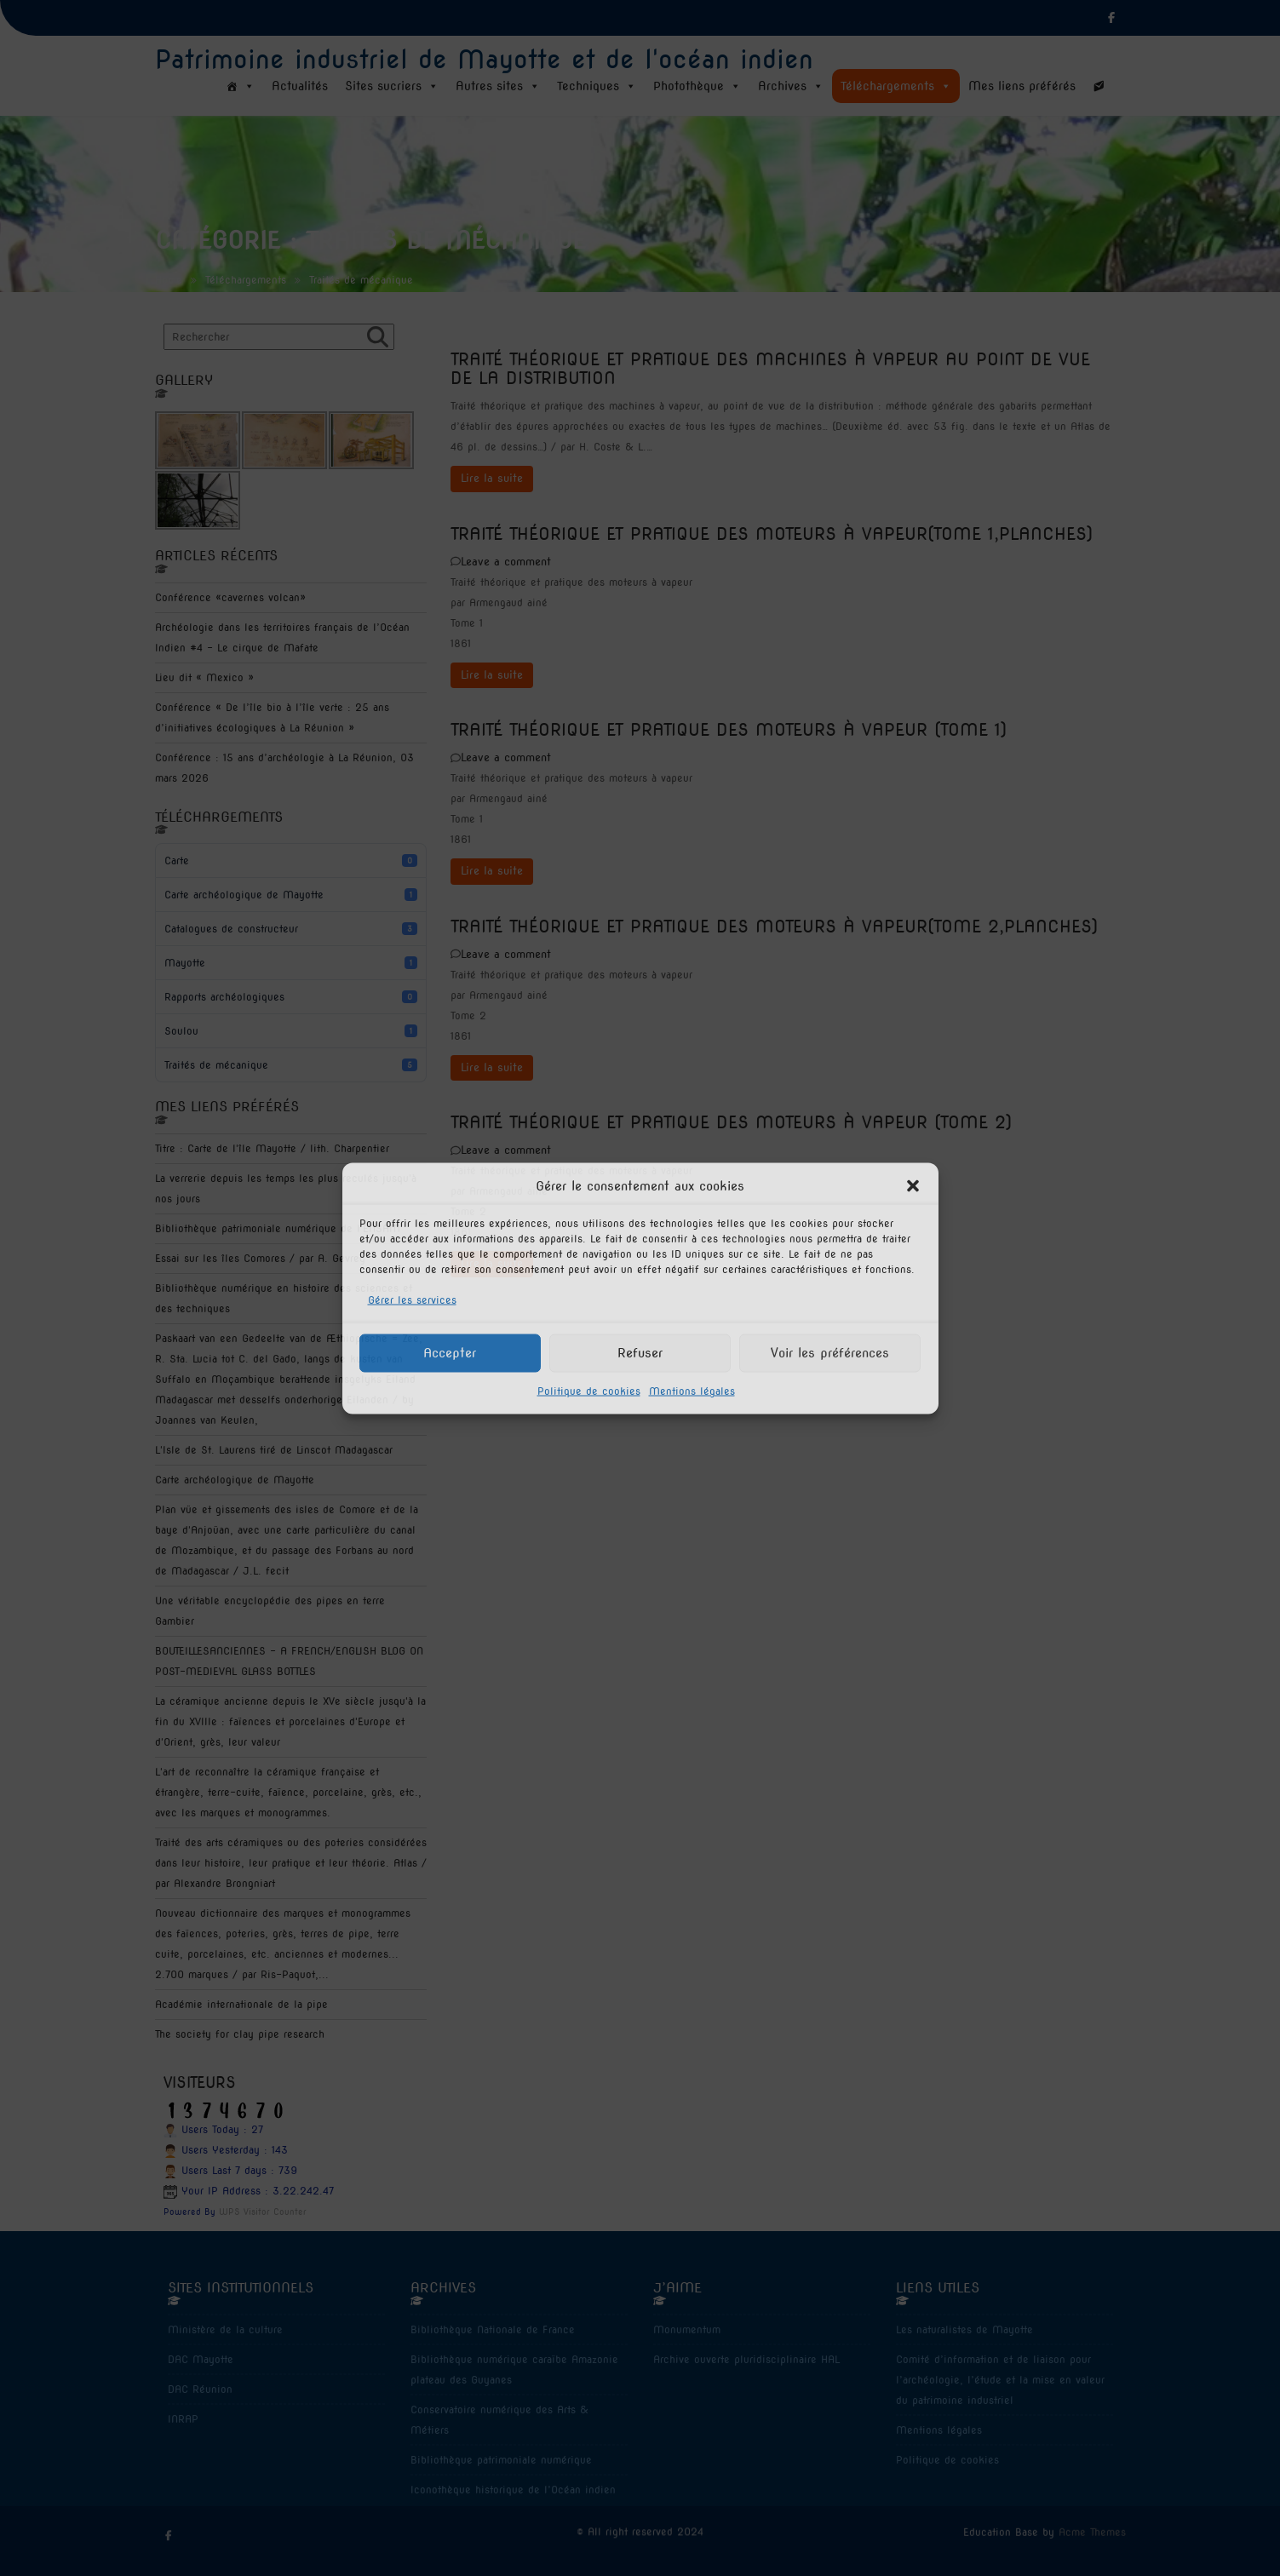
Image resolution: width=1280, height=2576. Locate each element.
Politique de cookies (588, 1390)
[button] (912, 1185)
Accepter (449, 1353)
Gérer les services (412, 1299)
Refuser (640, 1353)
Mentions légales (692, 1390)
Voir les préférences (830, 1353)
